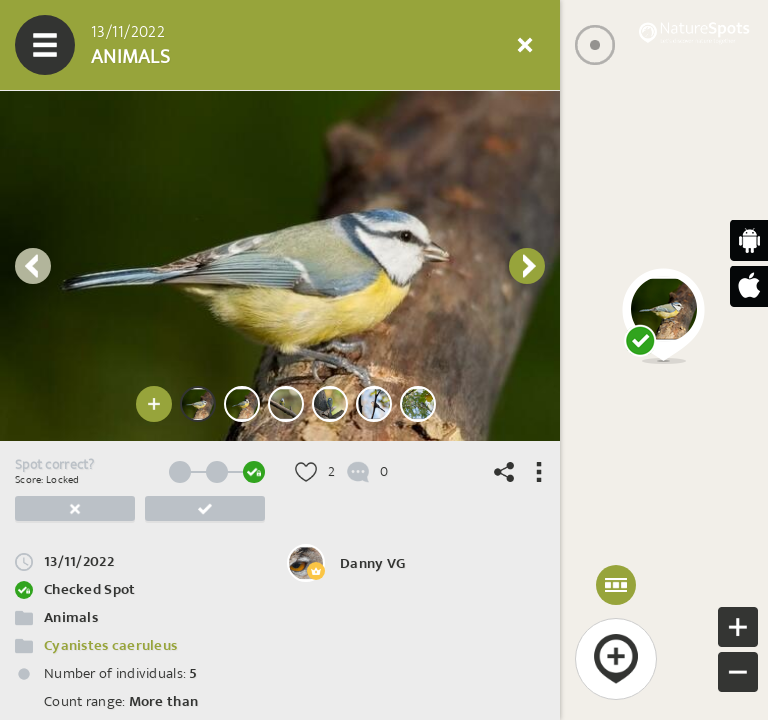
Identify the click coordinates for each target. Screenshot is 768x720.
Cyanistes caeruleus (110, 645)
